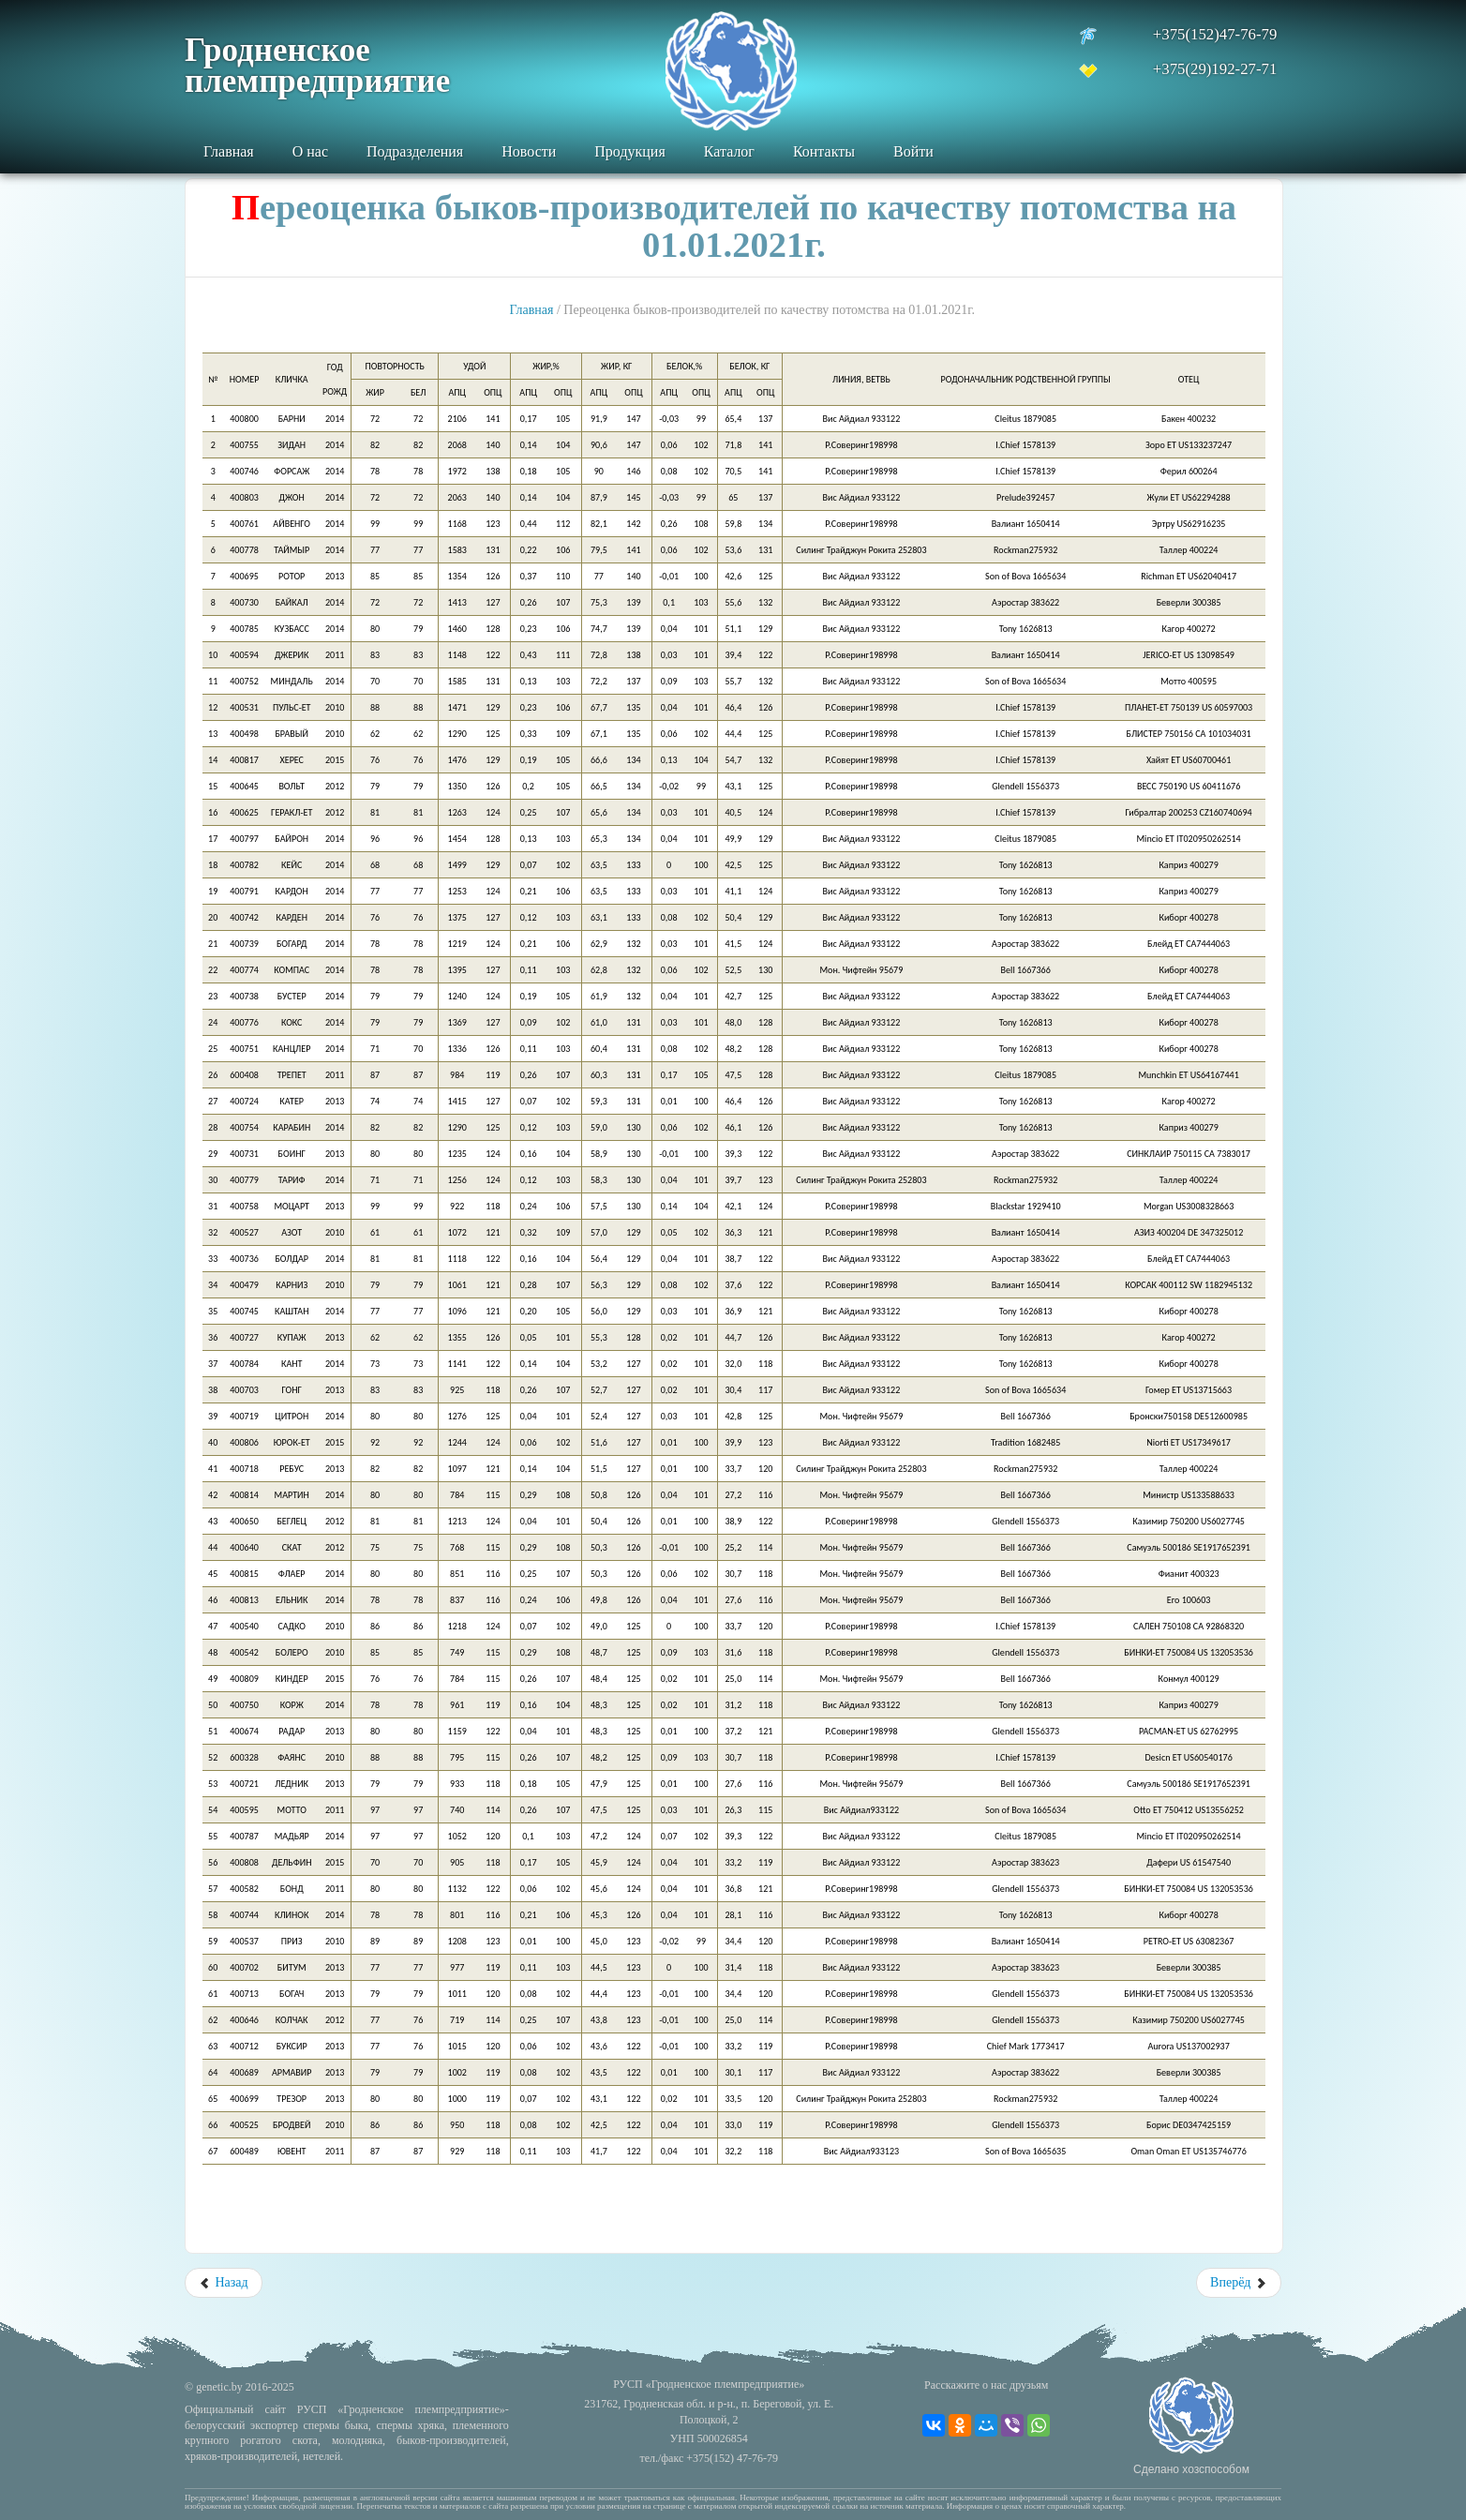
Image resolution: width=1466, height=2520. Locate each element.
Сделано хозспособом (1191, 2469)
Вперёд (1238, 2282)
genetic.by (219, 2386)
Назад (223, 2282)
